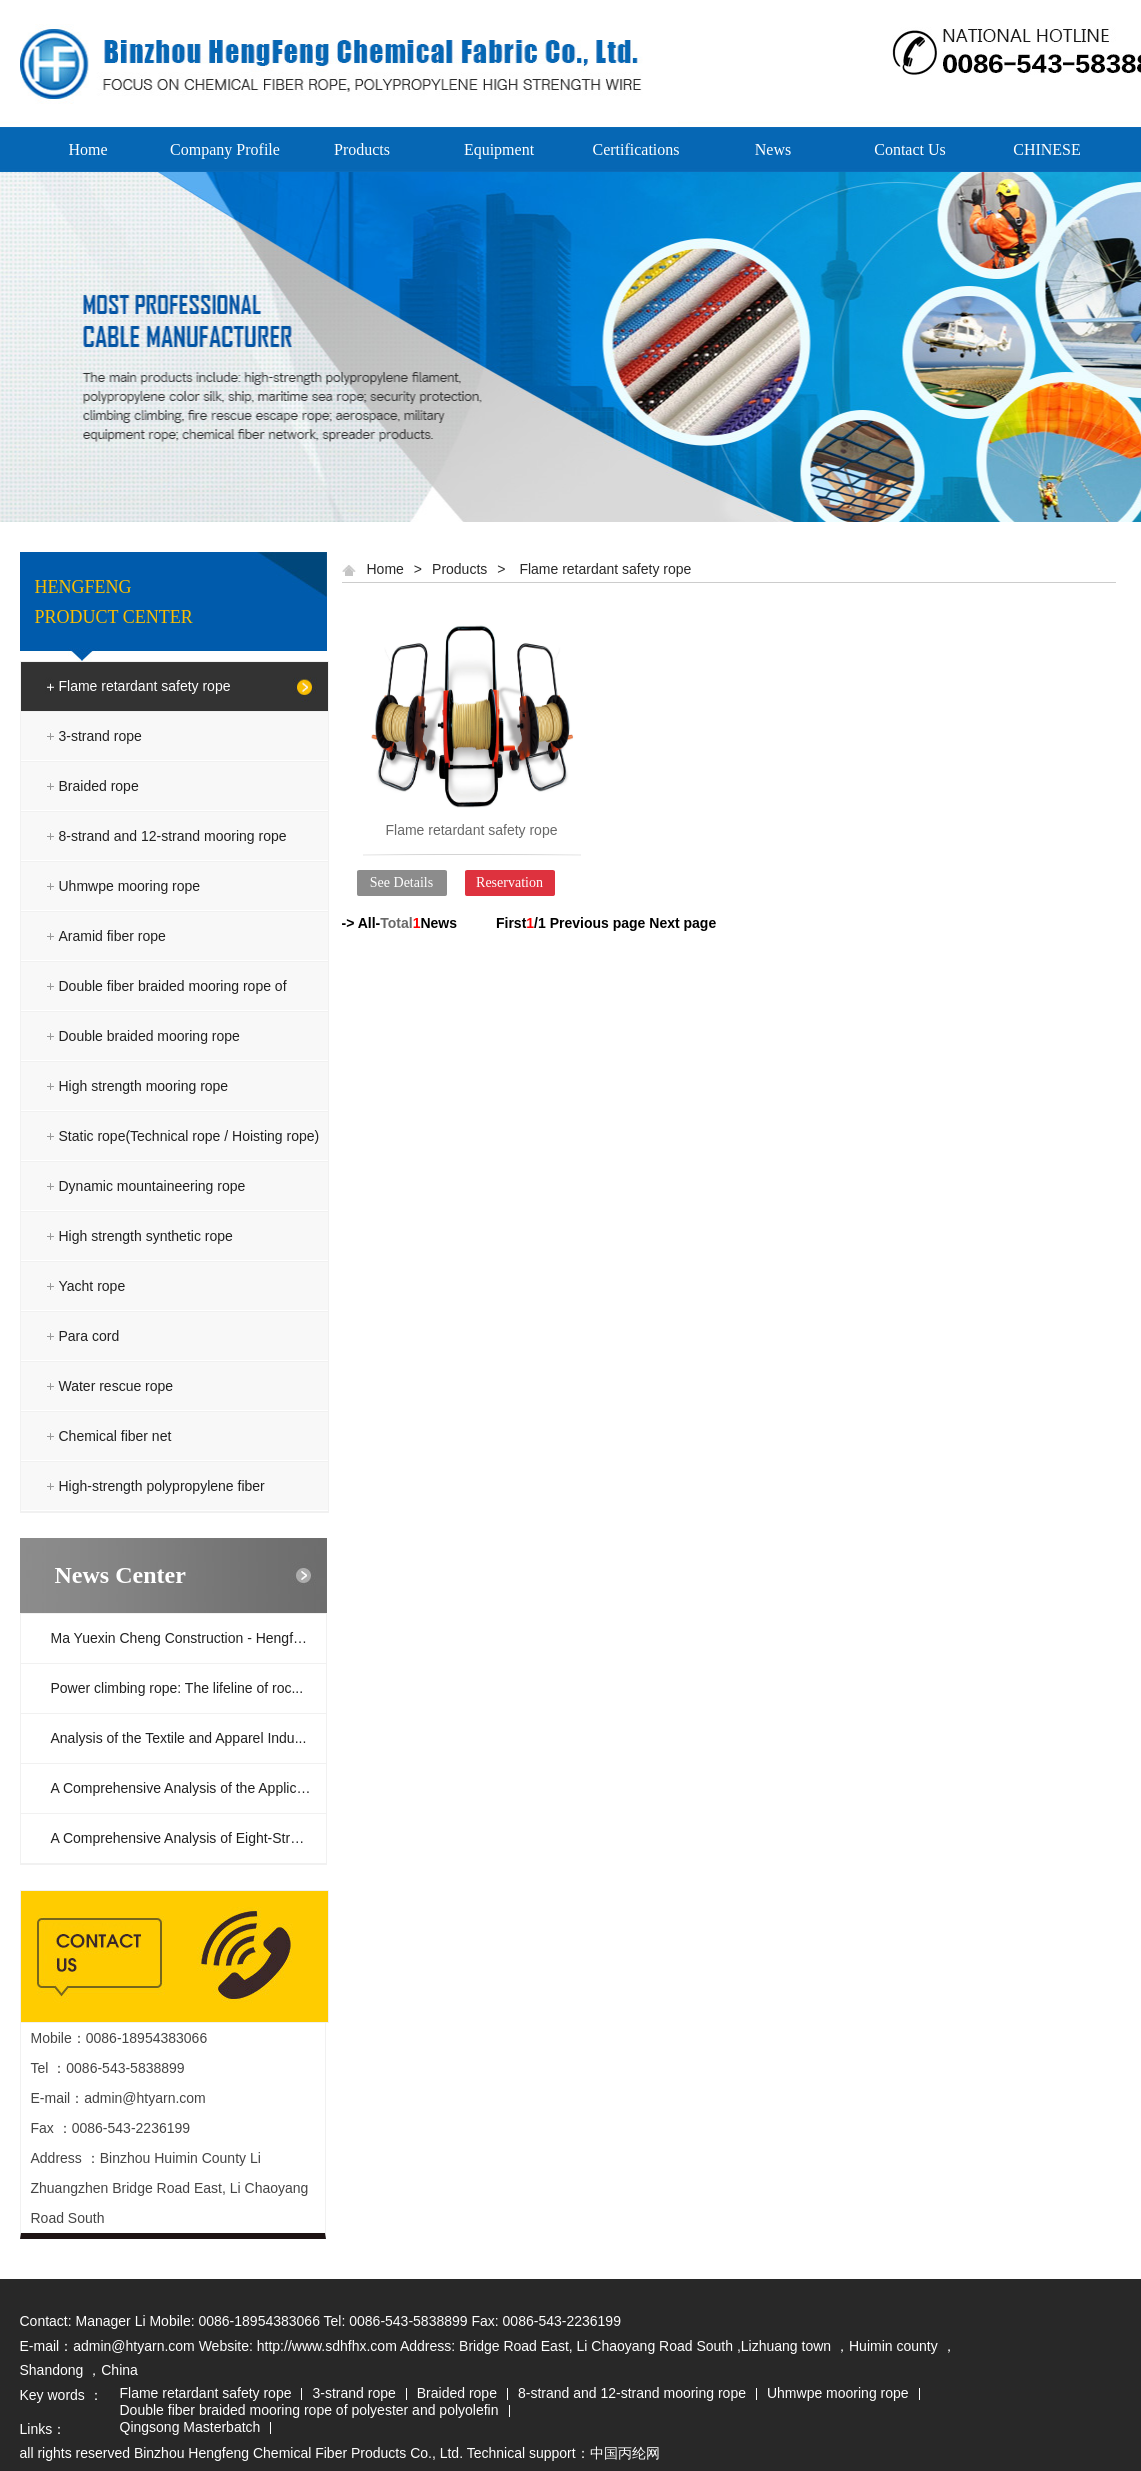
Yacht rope (92, 1286)
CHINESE (1047, 149)
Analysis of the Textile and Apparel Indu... (179, 1738)
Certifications (635, 149)
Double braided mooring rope (149, 1036)
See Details (401, 882)
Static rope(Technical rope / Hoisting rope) (189, 1136)
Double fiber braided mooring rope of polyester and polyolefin (173, 1010)
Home (87, 149)
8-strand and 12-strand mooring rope (173, 836)
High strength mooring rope (144, 1086)
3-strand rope (100, 736)
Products (362, 149)
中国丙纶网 (625, 2453)
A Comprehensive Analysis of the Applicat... (185, 1788)
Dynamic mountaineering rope (152, 1186)
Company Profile (225, 149)
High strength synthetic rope (146, 1236)
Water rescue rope (116, 1386)
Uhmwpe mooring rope (130, 886)
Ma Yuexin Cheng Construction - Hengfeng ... (188, 1638)
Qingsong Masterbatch (190, 2428)
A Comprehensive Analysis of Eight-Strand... (188, 1838)
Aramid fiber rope (112, 936)
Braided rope (99, 786)
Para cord (89, 1336)
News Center (120, 1575)
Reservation (509, 882)
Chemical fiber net (115, 1436)
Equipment (499, 149)
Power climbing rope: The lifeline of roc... (177, 1688)
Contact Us (910, 149)
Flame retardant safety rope (145, 686)
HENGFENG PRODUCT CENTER (114, 602)
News (773, 149)
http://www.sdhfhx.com (327, 2346)
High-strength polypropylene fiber (162, 1486)
